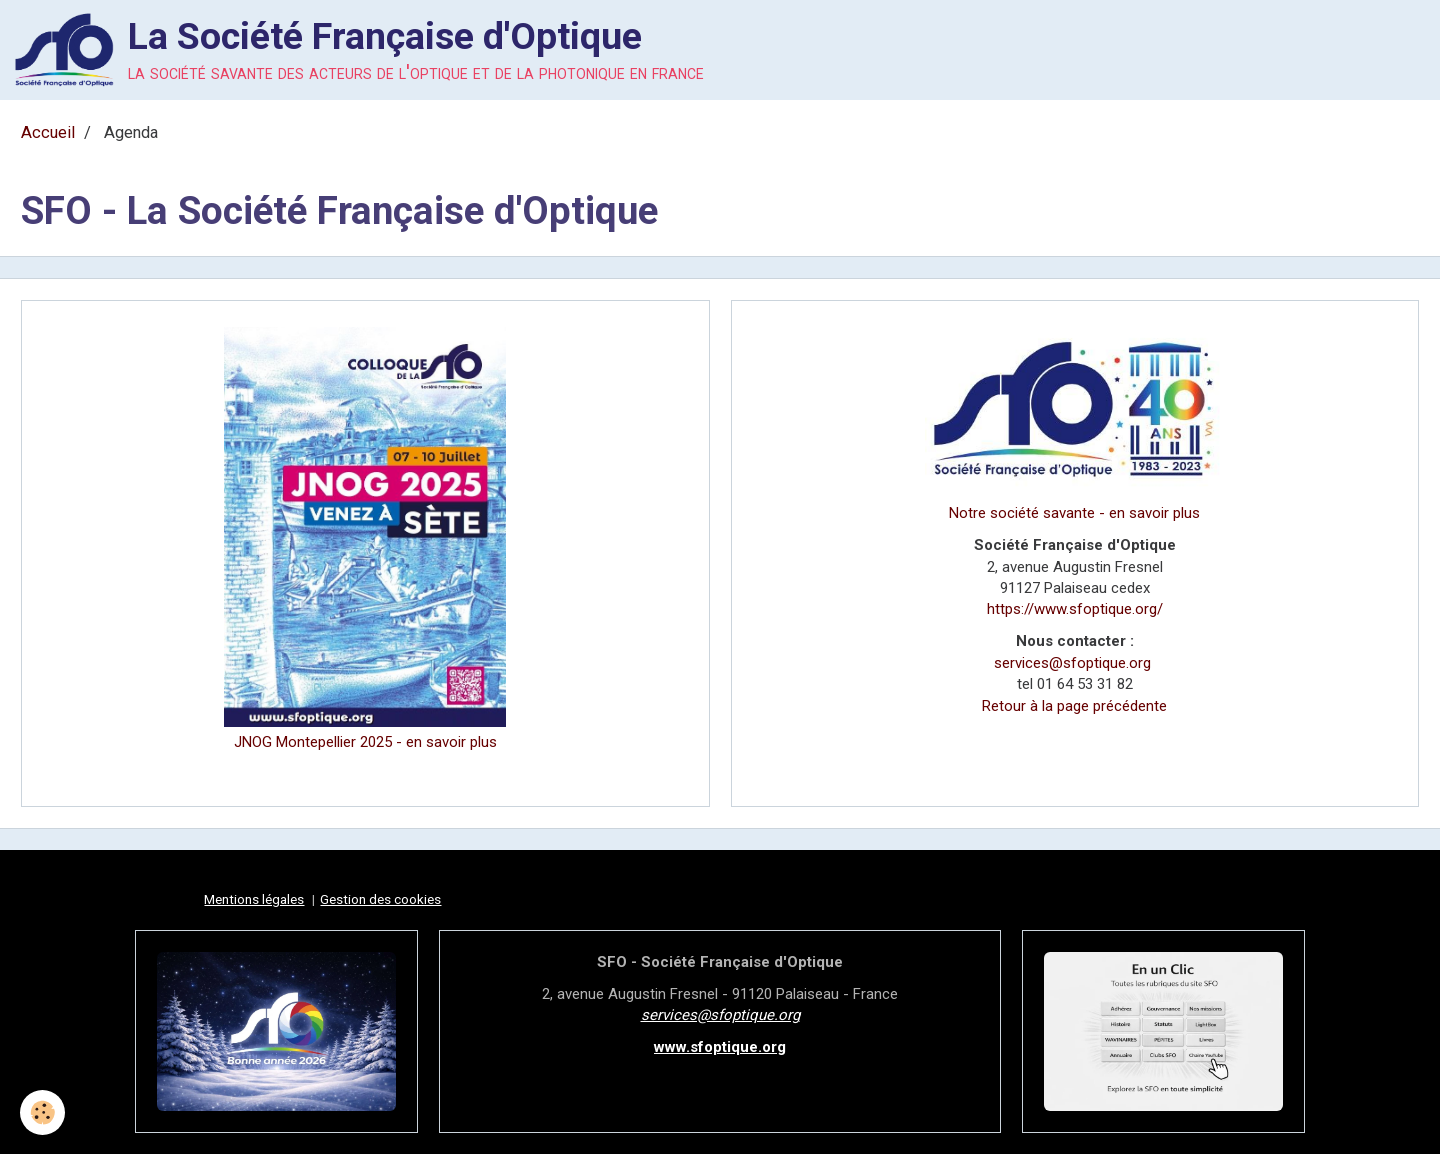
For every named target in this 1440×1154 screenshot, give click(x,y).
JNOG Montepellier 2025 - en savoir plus (365, 742)
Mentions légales (254, 899)
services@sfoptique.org (1072, 663)
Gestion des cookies (380, 899)
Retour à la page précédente (1074, 706)
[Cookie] (42, 1112)
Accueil (48, 132)
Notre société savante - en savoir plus (1074, 513)
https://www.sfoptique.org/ (1075, 609)
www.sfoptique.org (720, 1047)
